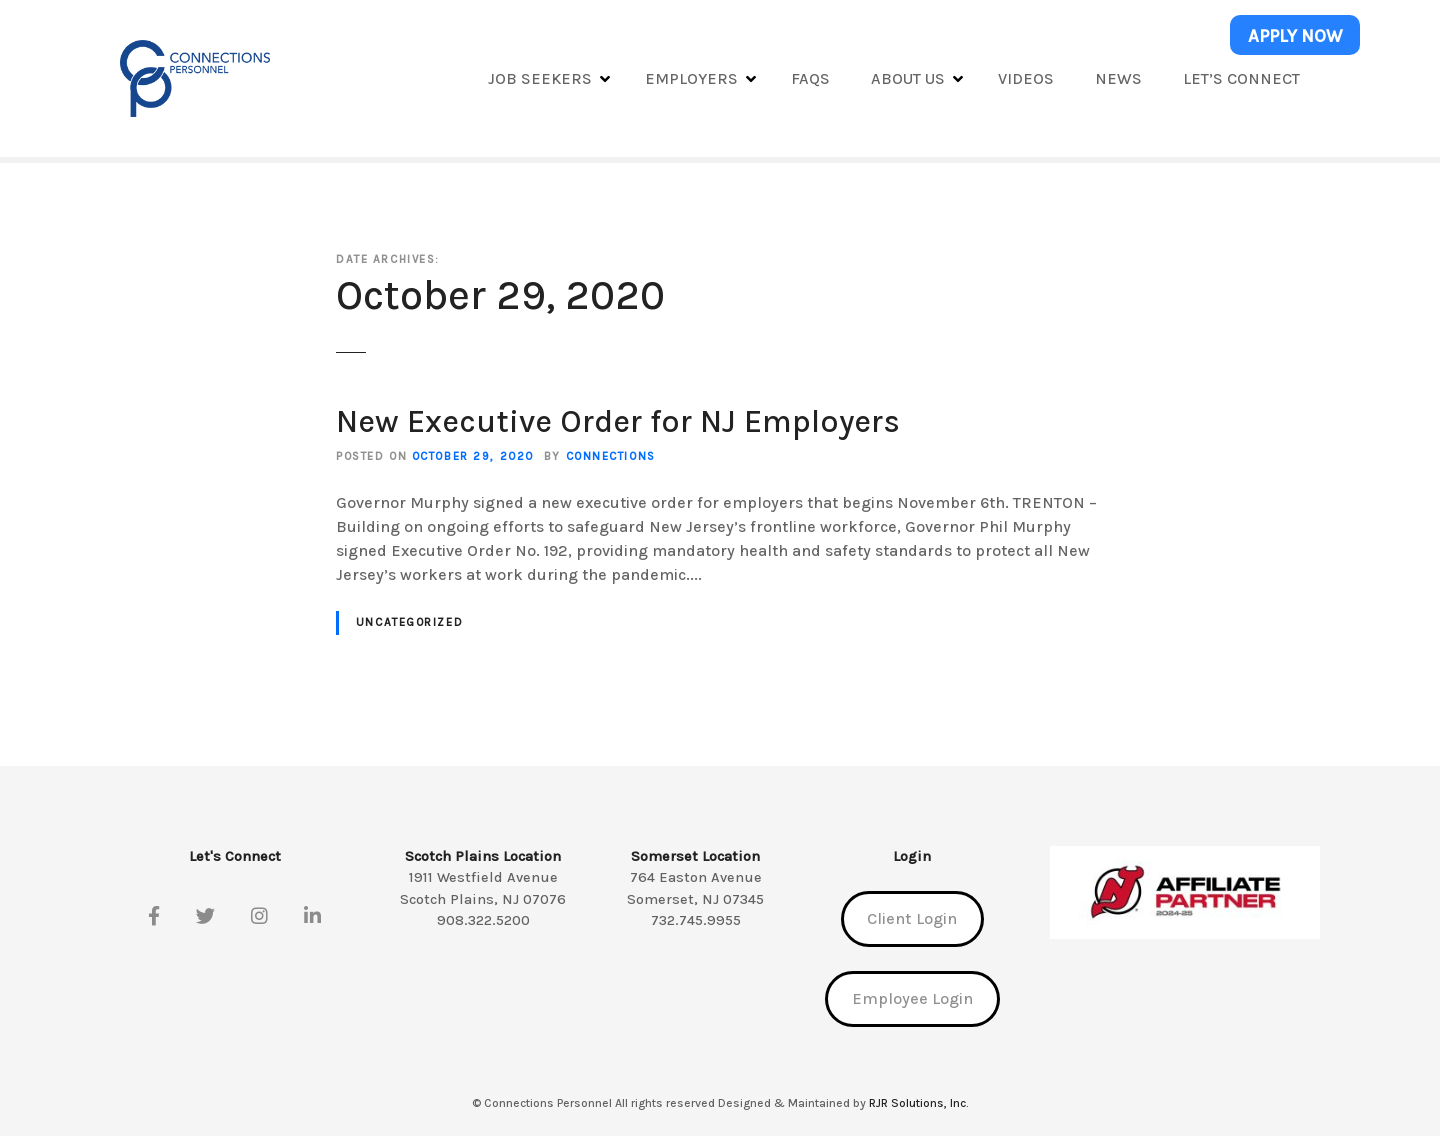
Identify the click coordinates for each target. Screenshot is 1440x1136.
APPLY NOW (1295, 36)
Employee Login (912, 998)
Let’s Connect (1241, 78)
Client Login (912, 918)
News (1118, 78)
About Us (908, 78)
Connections (611, 456)
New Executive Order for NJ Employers (618, 421)
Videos (1026, 78)
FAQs (810, 78)
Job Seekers (540, 78)
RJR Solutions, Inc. (918, 1103)
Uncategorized (409, 622)
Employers (691, 78)
